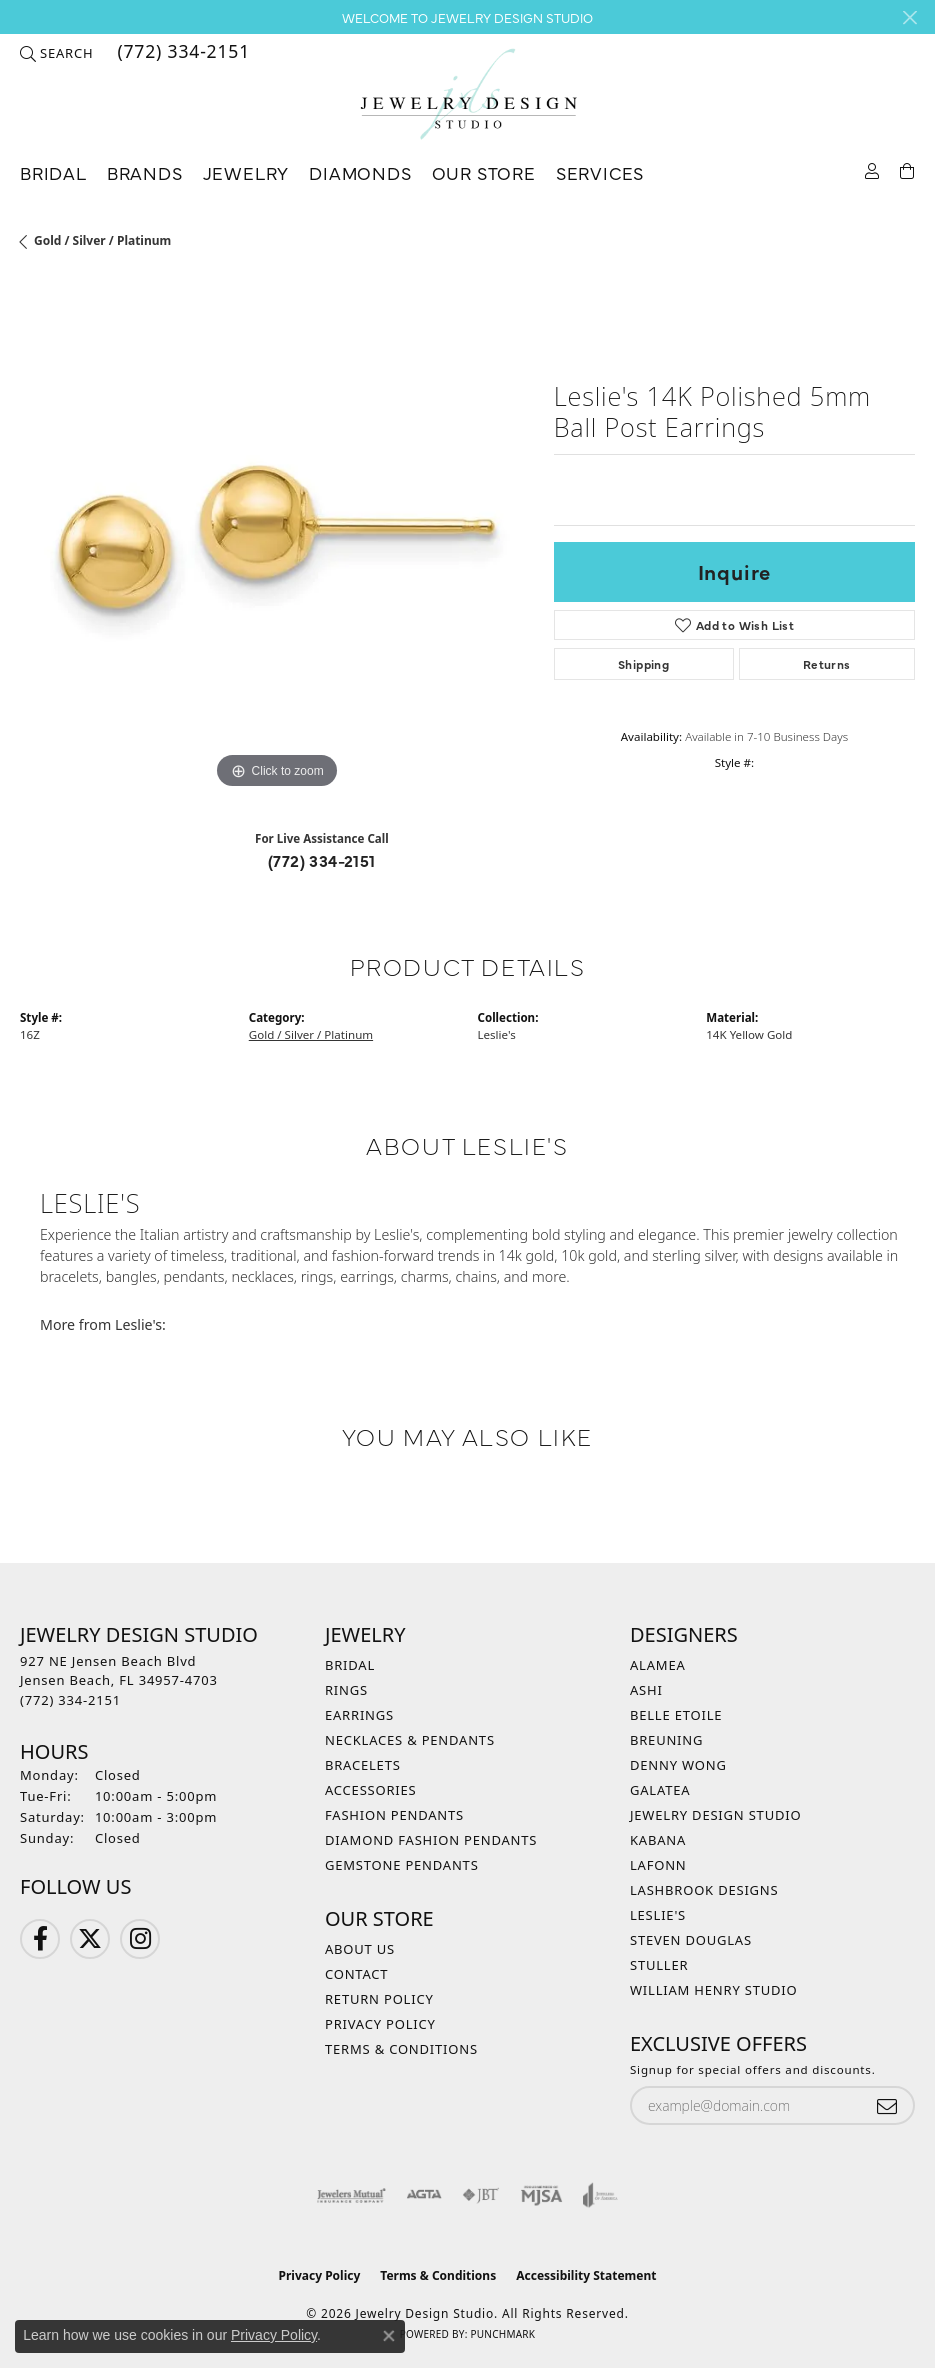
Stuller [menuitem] (659, 1965)
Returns (827, 664)
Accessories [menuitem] (371, 1790)
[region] (277, 538)
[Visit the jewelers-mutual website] (351, 2195)
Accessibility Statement (586, 2275)
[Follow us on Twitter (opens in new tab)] (90, 1939)
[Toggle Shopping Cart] (907, 169)
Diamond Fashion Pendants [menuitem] (431, 1840)
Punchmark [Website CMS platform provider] (502, 2334)
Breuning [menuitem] (666, 1740)
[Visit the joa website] (600, 2195)
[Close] (909, 17)
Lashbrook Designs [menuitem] (704, 1890)
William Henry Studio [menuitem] (714, 1990)
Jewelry (246, 172)
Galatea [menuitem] (660, 1790)
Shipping (643, 664)
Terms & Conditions (401, 2049)
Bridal (53, 172)
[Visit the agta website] (424, 2195)
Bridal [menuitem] (350, 1665)
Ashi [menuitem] (646, 1690)
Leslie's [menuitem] (658, 1915)
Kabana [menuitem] (658, 1840)
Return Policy (379, 1999)
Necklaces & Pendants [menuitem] (410, 1740)
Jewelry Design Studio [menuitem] (715, 1815)
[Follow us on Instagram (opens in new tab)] (140, 1939)
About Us (360, 1949)
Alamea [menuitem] (658, 1665)
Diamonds (360, 172)
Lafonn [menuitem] (658, 1865)
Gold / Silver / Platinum (102, 240)
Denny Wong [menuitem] (678, 1765)
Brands (145, 172)
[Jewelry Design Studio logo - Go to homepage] (468, 94)
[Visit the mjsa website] (541, 2195)
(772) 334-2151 (322, 860)
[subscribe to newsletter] (887, 2105)
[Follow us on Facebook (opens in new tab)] (40, 1939)
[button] (56, 53)
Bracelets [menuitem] (363, 1765)
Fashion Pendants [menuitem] (394, 1815)
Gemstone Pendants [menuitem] (402, 1865)
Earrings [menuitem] (359, 1715)
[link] (181, 53)
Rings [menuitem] (346, 1690)
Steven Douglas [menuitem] (691, 1940)
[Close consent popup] (389, 2336)
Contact (356, 1974)
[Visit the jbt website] (481, 2195)
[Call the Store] (70, 1700)
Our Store (484, 172)
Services (600, 172)
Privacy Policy (380, 2024)
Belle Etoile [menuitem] (676, 1715)
